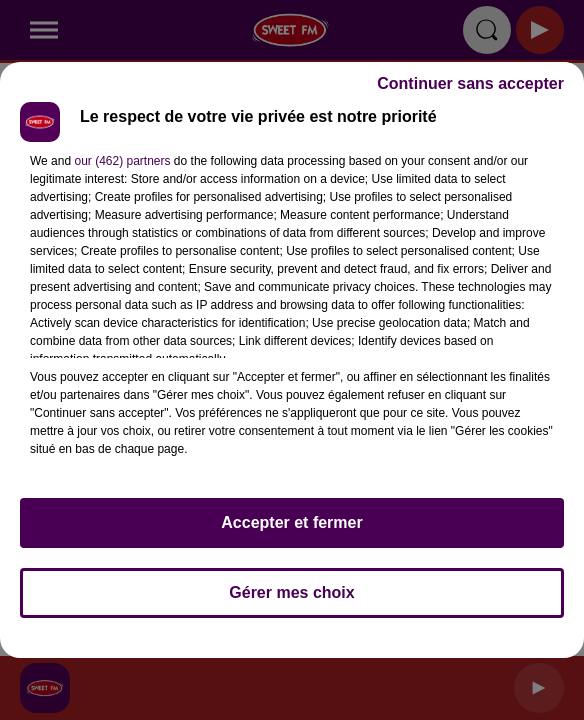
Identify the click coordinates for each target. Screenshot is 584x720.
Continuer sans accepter (470, 83)
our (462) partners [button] (122, 161)
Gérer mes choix (291, 592)
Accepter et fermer (291, 522)
